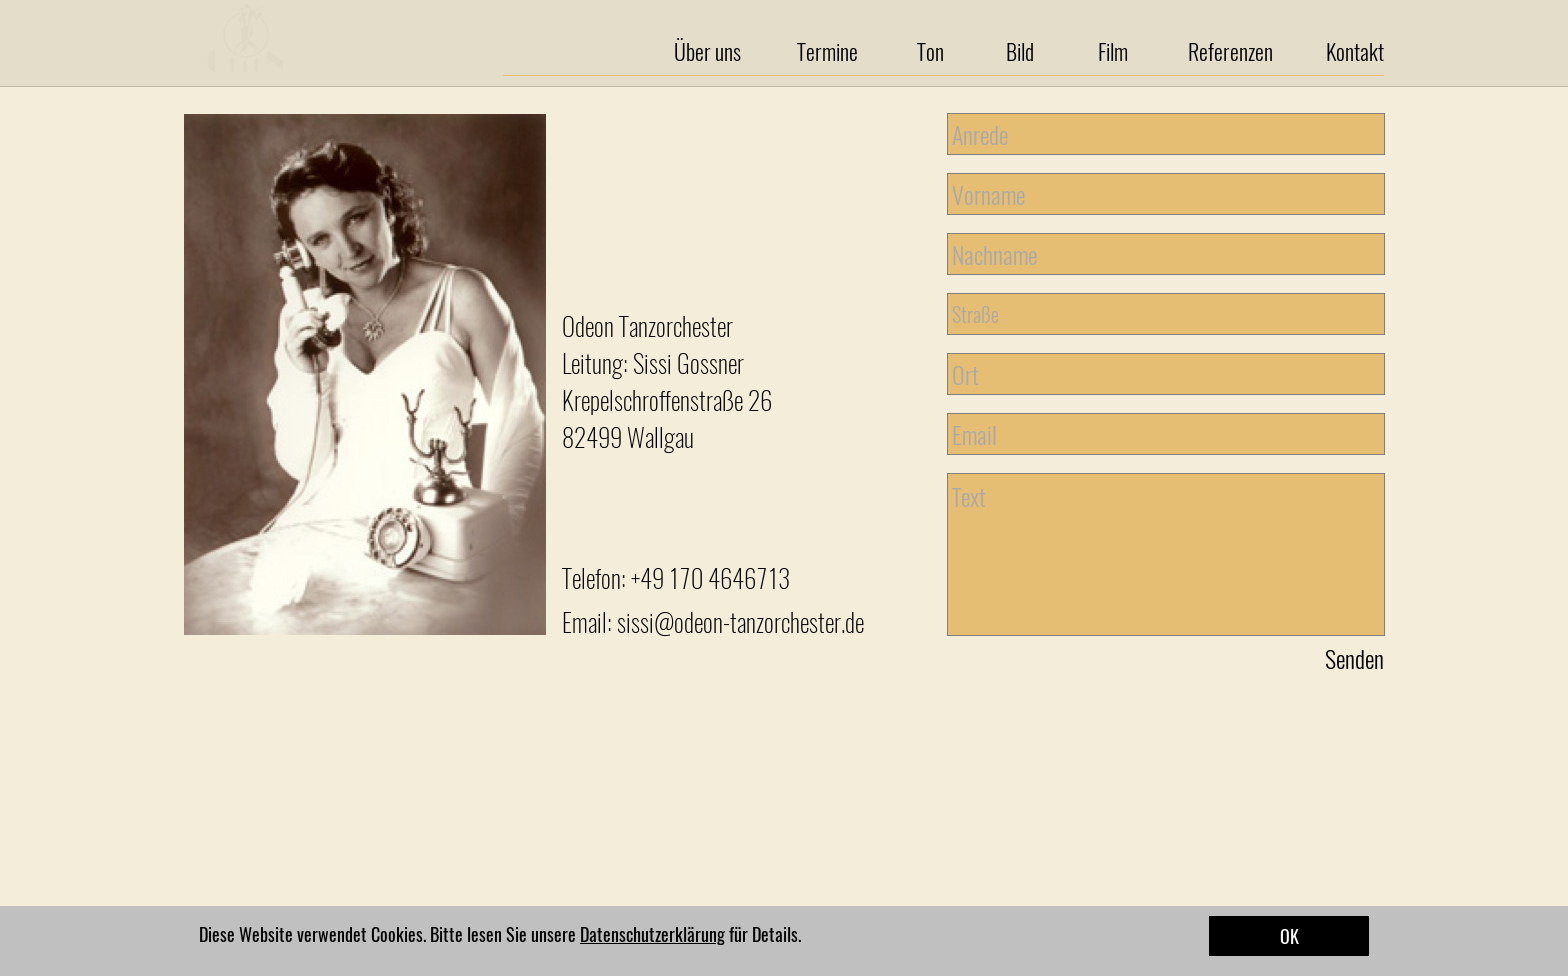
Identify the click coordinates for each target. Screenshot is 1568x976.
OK (1289, 936)
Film (1113, 51)
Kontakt (1355, 51)
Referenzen (1230, 51)
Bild (1020, 51)
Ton (930, 51)
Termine (827, 51)
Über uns (707, 51)
